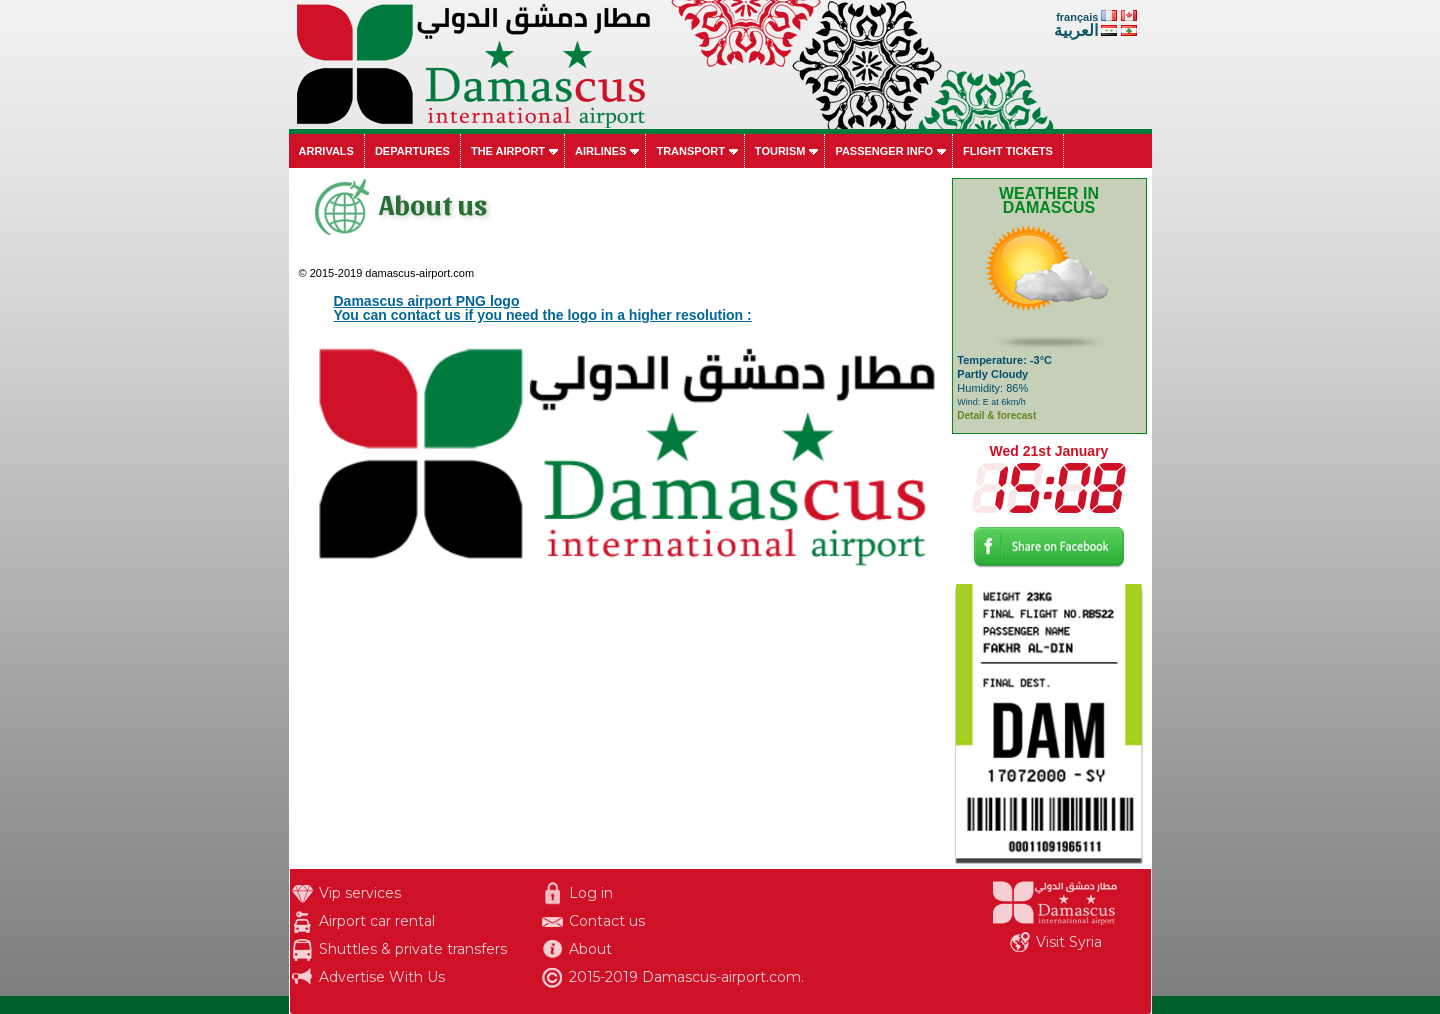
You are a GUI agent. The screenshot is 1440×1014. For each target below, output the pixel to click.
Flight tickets (1008, 151)
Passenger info (884, 151)
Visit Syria (1069, 942)
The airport (508, 151)
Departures (412, 151)
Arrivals (326, 151)
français (1077, 17)
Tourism (780, 151)
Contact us (607, 921)
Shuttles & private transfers (413, 949)
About (590, 949)
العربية (1076, 30)
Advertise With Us (382, 977)
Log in (591, 893)
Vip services (360, 893)
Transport (690, 151)
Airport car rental (377, 921)
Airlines (600, 151)
